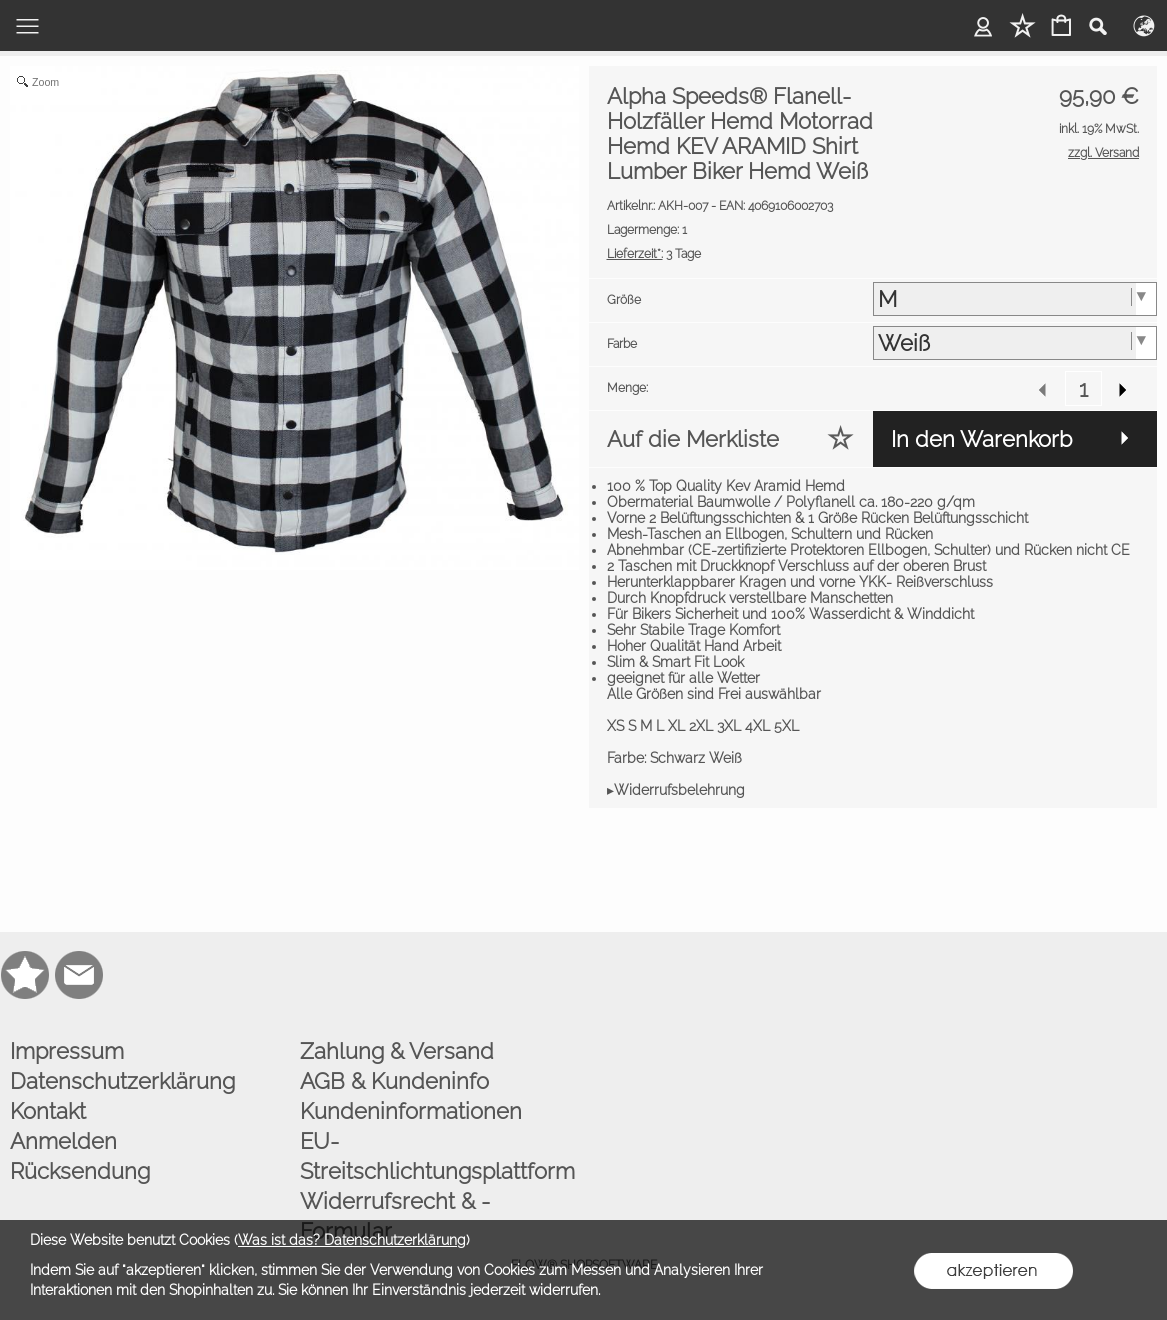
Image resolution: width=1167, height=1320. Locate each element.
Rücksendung (80, 1171)
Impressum (67, 1051)
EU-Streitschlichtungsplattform (437, 1156)
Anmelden (63, 1141)
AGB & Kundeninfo (394, 1081)
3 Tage (654, 254)
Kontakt (48, 1111)
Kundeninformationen (411, 1111)
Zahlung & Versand (397, 1051)
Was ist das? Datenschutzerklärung (352, 1240)
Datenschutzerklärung (122, 1081)
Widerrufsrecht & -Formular (395, 1216)
